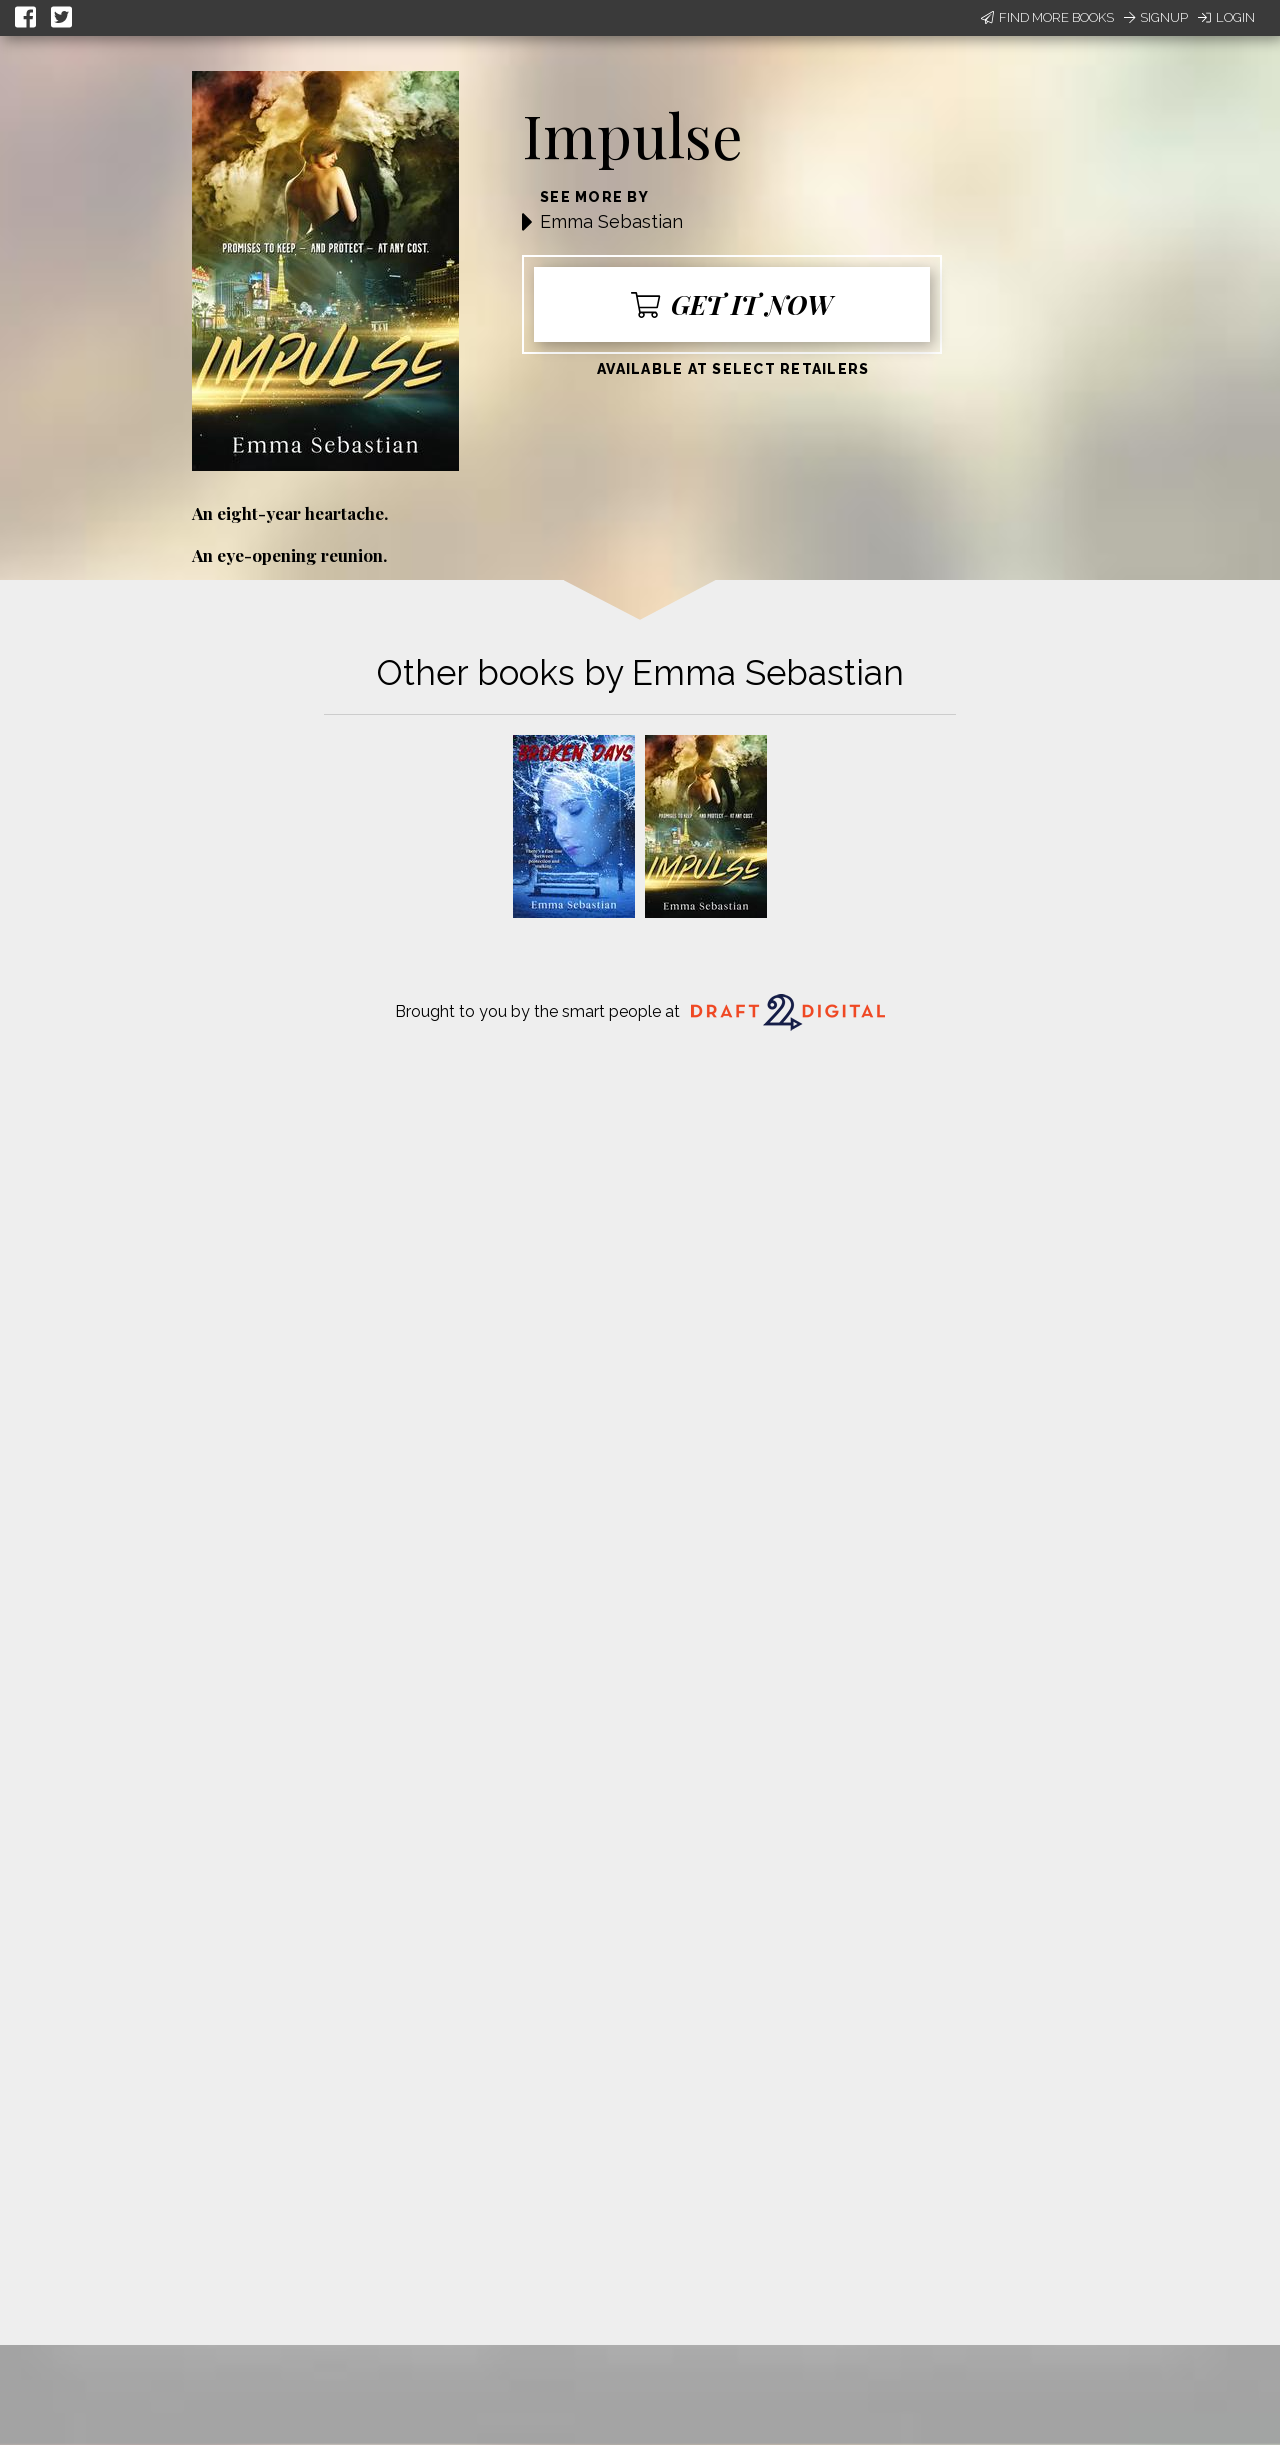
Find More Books (1047, 17)
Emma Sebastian (611, 221)
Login (1226, 17)
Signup (1156, 17)
